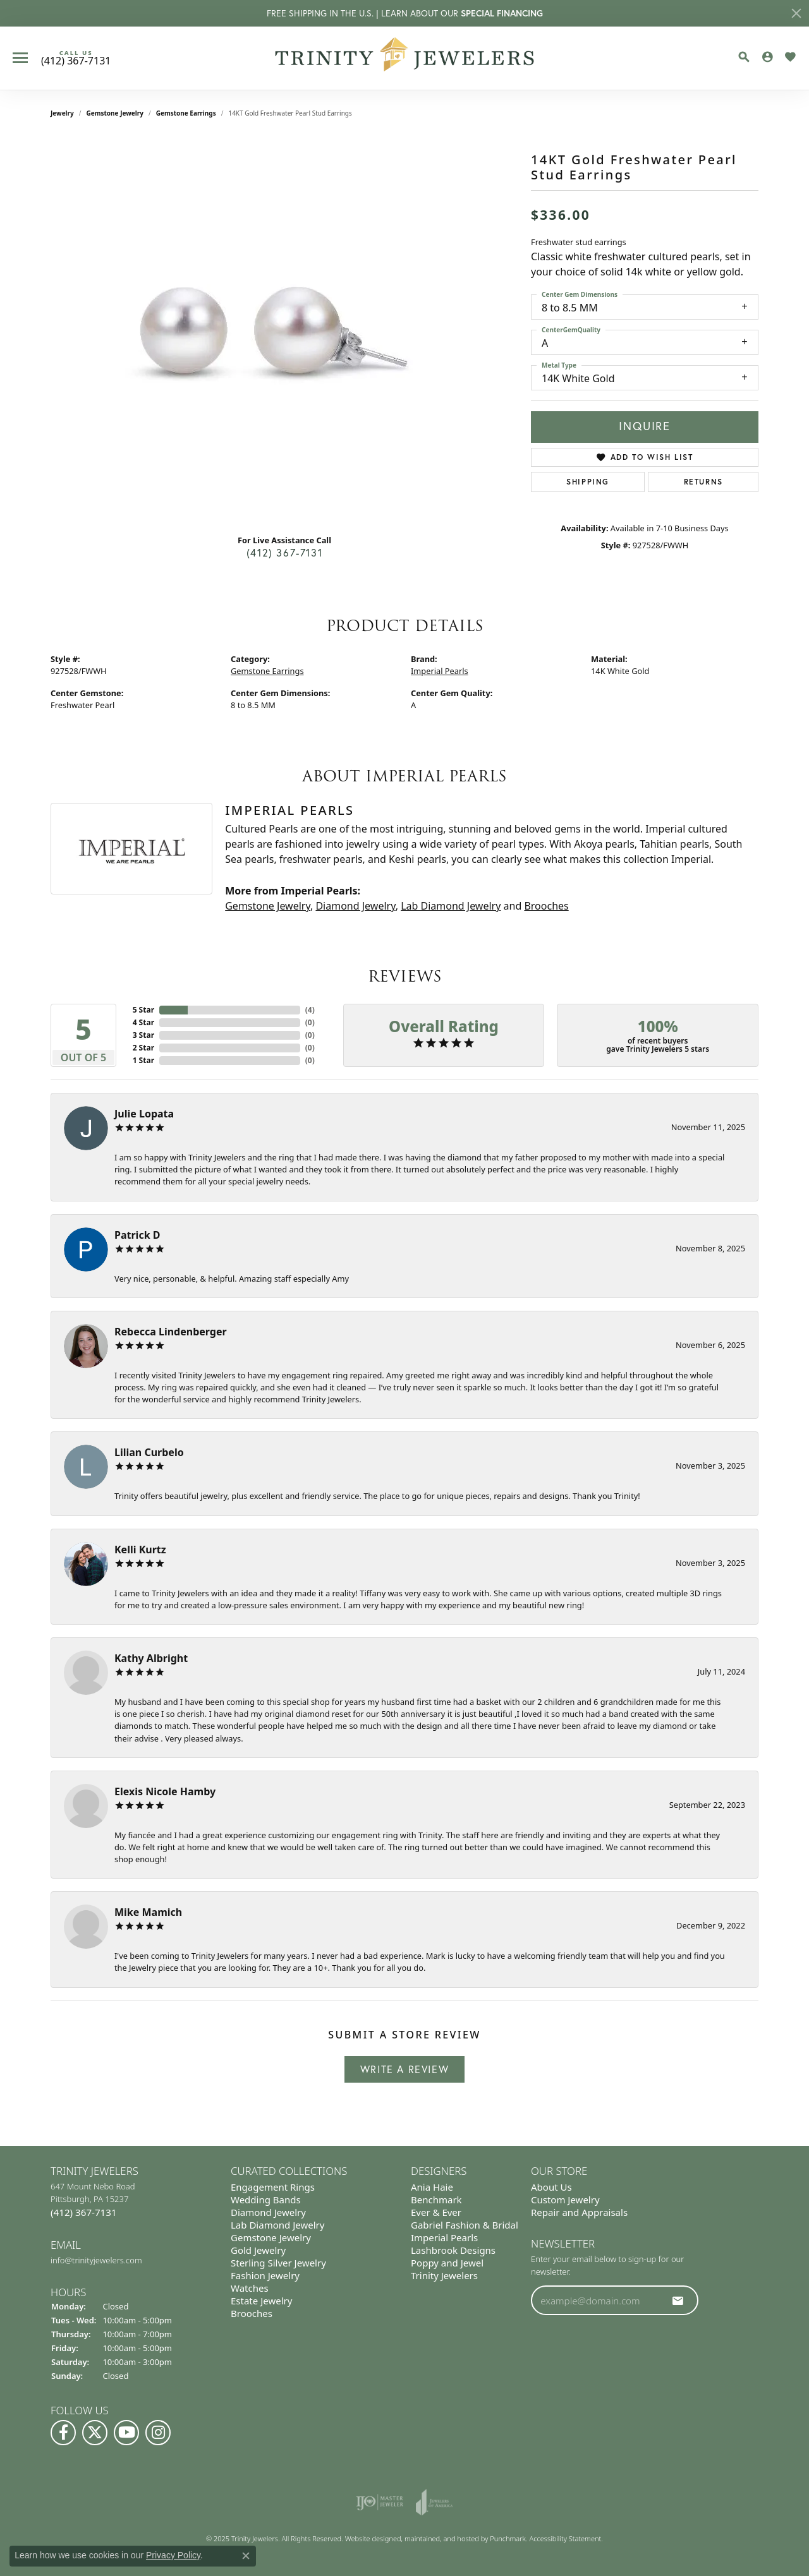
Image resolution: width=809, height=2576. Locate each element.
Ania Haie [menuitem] (432, 2187)
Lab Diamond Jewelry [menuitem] (277, 2224)
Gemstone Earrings (186, 113)
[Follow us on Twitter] (94, 2432)
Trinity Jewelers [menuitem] (444, 2275)
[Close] (796, 13)
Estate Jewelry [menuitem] (261, 2300)
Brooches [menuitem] (251, 2313)
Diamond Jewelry (355, 906)
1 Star (143, 1060)
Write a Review (404, 2069)
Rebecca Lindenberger (170, 1332)
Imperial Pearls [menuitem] (444, 2237)
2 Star (143, 1047)
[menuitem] (379, 2502)
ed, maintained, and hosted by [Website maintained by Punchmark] (441, 2538)
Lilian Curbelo (149, 1452)
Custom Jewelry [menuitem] (565, 2199)
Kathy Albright (151, 1658)
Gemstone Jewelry (115, 113)
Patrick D (137, 1235)
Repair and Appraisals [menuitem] (579, 2212)
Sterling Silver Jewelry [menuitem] (278, 2262)
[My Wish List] (790, 57)
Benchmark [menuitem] (436, 2199)
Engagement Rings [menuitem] (273, 2187)
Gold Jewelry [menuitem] (258, 2250)
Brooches (546, 906)
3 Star (143, 1035)
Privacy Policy (173, 2555)
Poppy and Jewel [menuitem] (447, 2262)
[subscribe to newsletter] (678, 2300)
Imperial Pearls (439, 671)
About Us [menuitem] (551, 2187)
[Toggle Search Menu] (744, 57)
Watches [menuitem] (250, 2288)
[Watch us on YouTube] (126, 2432)
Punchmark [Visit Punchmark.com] (508, 2538)
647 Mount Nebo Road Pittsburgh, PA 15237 (93, 2199)
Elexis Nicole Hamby (165, 1791)
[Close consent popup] (246, 2556)
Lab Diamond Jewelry (451, 906)
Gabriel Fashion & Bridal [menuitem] (464, 2224)
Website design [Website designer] (369, 2538)
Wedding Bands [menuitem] (266, 2199)
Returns (703, 481)
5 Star (143, 1009)
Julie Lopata (144, 1114)
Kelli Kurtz (140, 1549)
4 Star (143, 1022)
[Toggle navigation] (20, 57)
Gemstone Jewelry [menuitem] (271, 2237)
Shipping (587, 481)
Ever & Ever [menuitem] (436, 2212)
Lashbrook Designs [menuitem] (453, 2250)
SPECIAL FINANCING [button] (502, 13)
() (310, 1009)
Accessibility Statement (566, 2538)
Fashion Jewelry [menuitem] (265, 2275)
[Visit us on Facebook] (63, 2432)
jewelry (62, 113)
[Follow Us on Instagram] (158, 2432)
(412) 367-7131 (284, 552)
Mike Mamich (148, 1912)
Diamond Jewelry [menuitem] (268, 2212)
